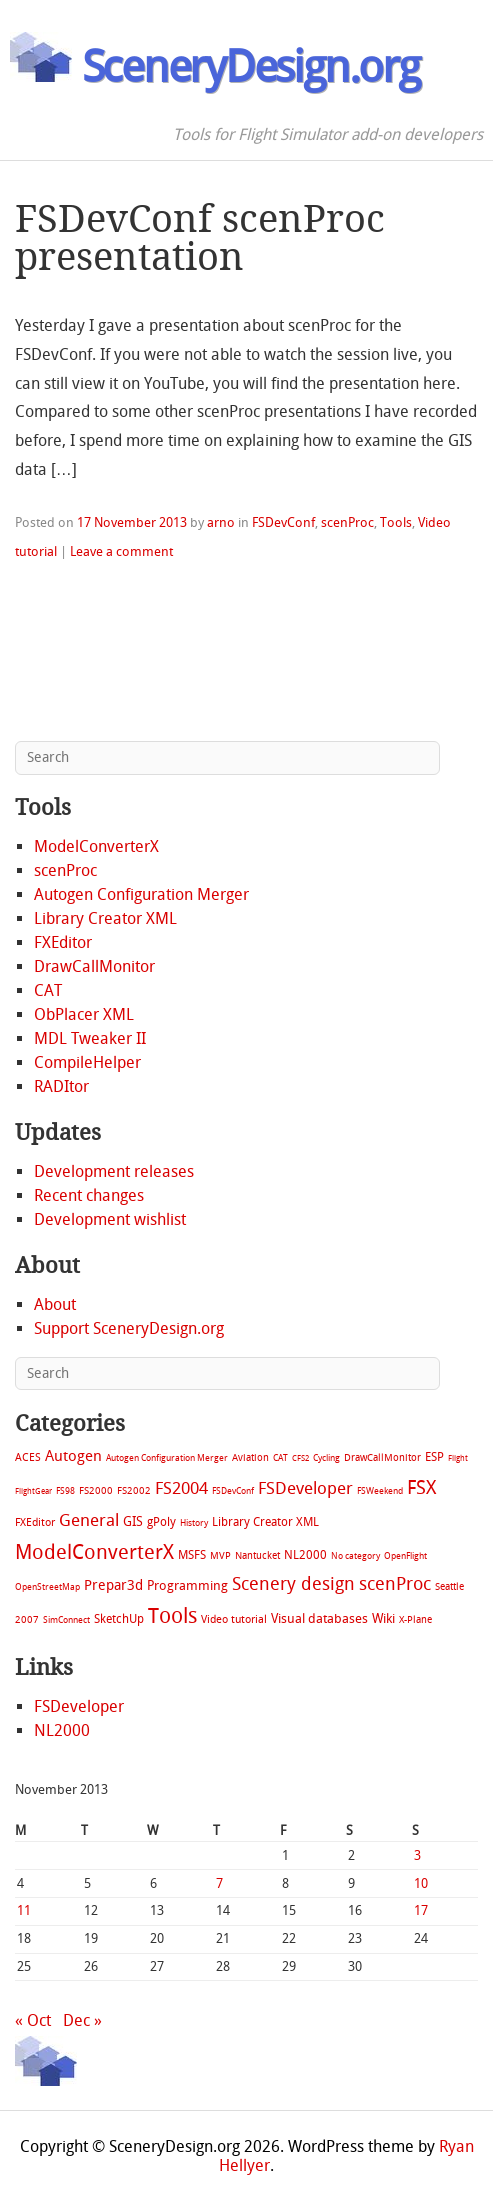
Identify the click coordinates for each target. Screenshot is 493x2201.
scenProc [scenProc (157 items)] (395, 1584)
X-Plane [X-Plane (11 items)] (415, 1619)
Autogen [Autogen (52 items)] (73, 1456)
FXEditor (63, 942)
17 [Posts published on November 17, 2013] (421, 1910)
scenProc (347, 522)
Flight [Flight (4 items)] (458, 1458)
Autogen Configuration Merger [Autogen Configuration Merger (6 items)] (167, 1458)
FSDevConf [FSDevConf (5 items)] (233, 1491)
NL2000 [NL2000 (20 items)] (305, 1555)
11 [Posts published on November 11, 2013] (24, 1910)
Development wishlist (110, 1219)
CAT (48, 990)
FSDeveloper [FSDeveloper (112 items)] (305, 1488)
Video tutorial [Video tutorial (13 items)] (234, 1619)
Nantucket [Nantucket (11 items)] (257, 1555)
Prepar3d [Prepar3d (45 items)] (113, 1585)
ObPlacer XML (84, 1014)
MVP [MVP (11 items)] (220, 1555)
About (55, 1304)
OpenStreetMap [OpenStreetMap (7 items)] (47, 1586)
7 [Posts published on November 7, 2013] (219, 1883)
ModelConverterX (96, 846)
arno (221, 522)
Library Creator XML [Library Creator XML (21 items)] (265, 1522)
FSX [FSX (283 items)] (421, 1487)
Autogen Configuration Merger (141, 894)
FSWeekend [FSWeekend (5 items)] (380, 1491)
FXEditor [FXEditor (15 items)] (35, 1522)
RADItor (61, 1086)
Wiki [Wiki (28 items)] (383, 1618)
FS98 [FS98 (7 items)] (65, 1490)
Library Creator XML (105, 918)
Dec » (82, 2020)
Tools (396, 522)
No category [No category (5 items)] (355, 1556)
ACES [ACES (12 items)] (28, 1457)
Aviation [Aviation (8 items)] (250, 1457)
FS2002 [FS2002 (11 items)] (134, 1490)
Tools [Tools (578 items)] (172, 1616)
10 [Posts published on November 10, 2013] (421, 1883)
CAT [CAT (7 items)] (280, 1457)
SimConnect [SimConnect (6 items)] (66, 1620)
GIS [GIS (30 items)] (133, 1521)
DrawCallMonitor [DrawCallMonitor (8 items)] (382, 1457)
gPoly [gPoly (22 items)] (161, 1522)
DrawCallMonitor (94, 966)
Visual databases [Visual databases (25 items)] (319, 1618)
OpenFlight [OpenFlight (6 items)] (405, 1556)
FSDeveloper (79, 1706)
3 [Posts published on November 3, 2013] (417, 1855)
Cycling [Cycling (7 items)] (326, 1457)
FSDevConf (283, 522)
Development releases (114, 1171)
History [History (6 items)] (194, 1523)
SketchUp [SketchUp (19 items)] (119, 1619)
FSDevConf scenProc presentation (200, 238)
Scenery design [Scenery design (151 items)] (293, 1584)
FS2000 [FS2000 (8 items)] (96, 1490)
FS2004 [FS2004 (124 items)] (181, 1488)
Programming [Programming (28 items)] (187, 1585)
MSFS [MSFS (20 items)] (192, 1555)
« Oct (33, 2020)
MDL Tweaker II (90, 1038)
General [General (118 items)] (89, 1520)
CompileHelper (87, 1062)
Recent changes (89, 1195)
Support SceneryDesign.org (129, 1328)
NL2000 (62, 1730)
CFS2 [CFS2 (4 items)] (300, 1458)
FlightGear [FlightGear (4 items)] (33, 1491)
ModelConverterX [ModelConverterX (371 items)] (94, 1552)
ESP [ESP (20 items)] (434, 1457)
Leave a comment (121, 551)
